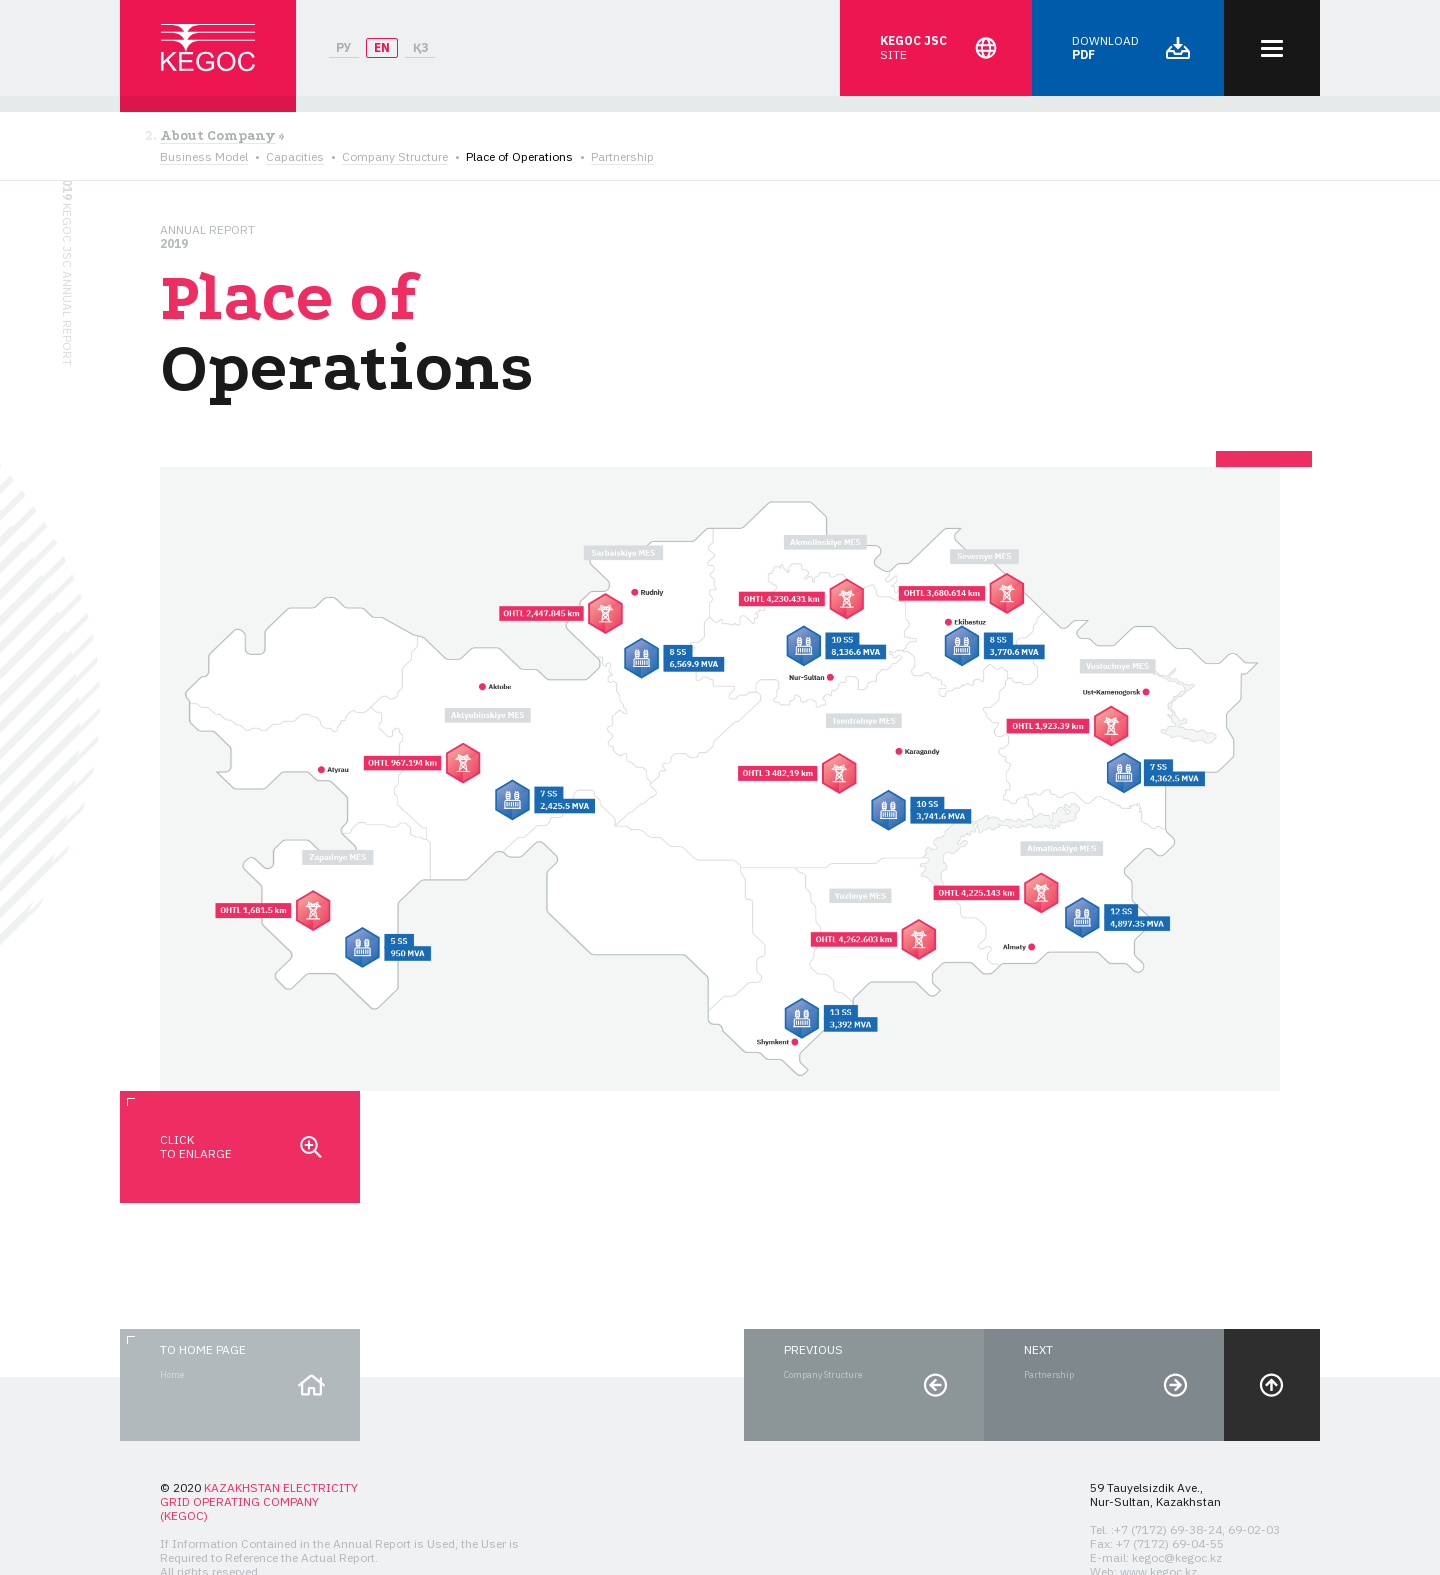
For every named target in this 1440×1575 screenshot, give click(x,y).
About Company (218, 136)
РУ (344, 47)
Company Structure (395, 156)
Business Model (204, 156)
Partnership (622, 156)
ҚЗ (420, 47)
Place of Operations (519, 156)
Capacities (295, 156)
